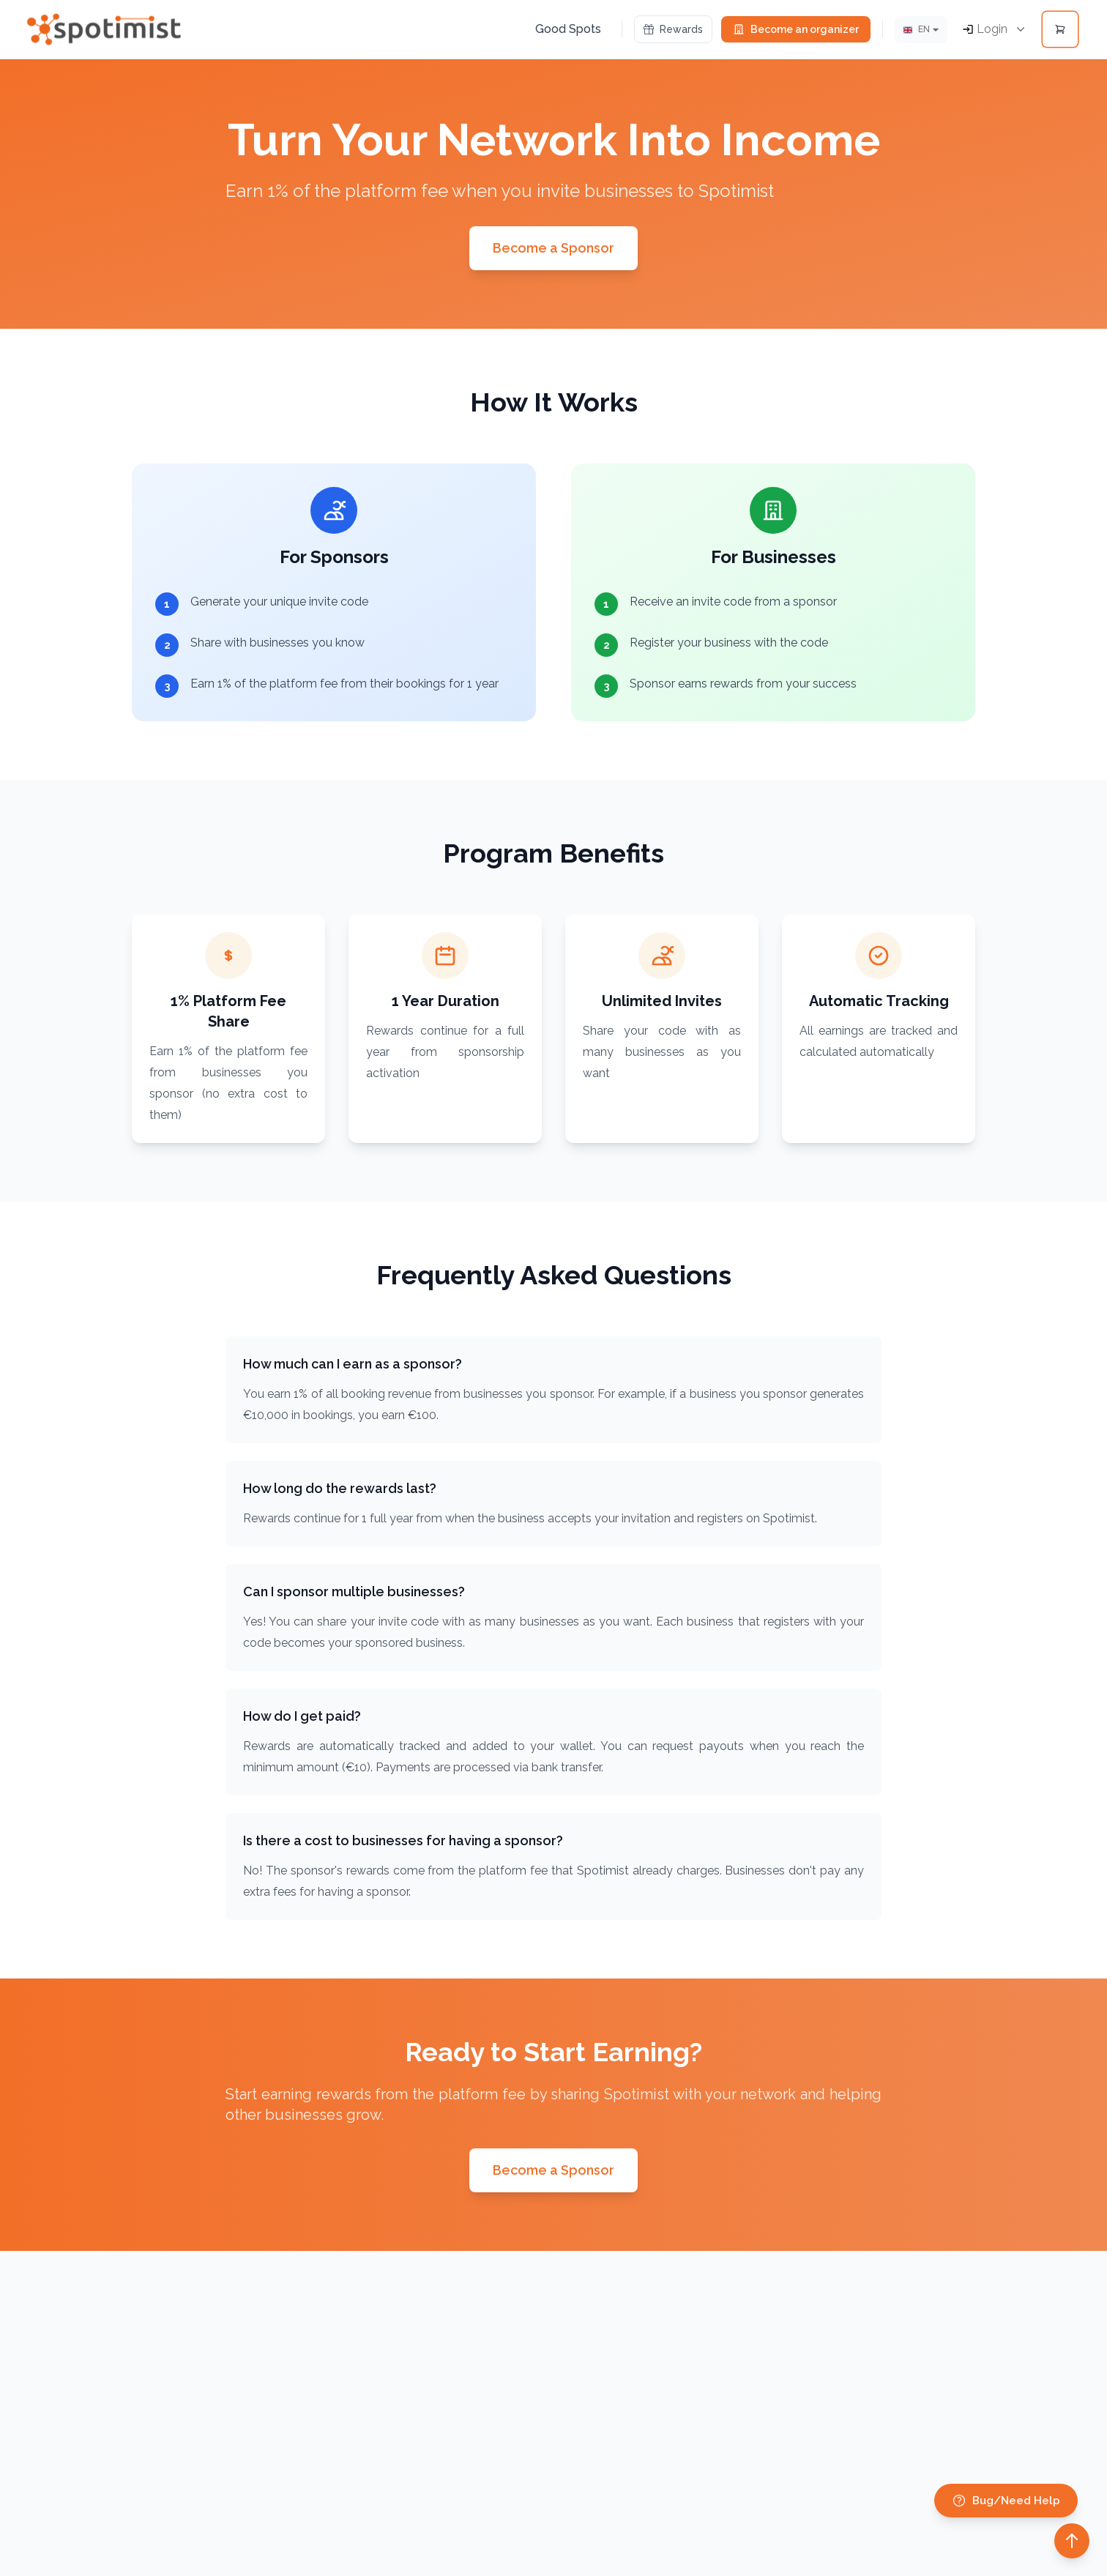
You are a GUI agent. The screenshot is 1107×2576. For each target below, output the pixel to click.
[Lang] (921, 29)
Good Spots (568, 29)
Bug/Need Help (1006, 2500)
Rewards (673, 29)
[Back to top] (1071, 2540)
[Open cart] (1060, 29)
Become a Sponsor (553, 248)
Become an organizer (796, 29)
